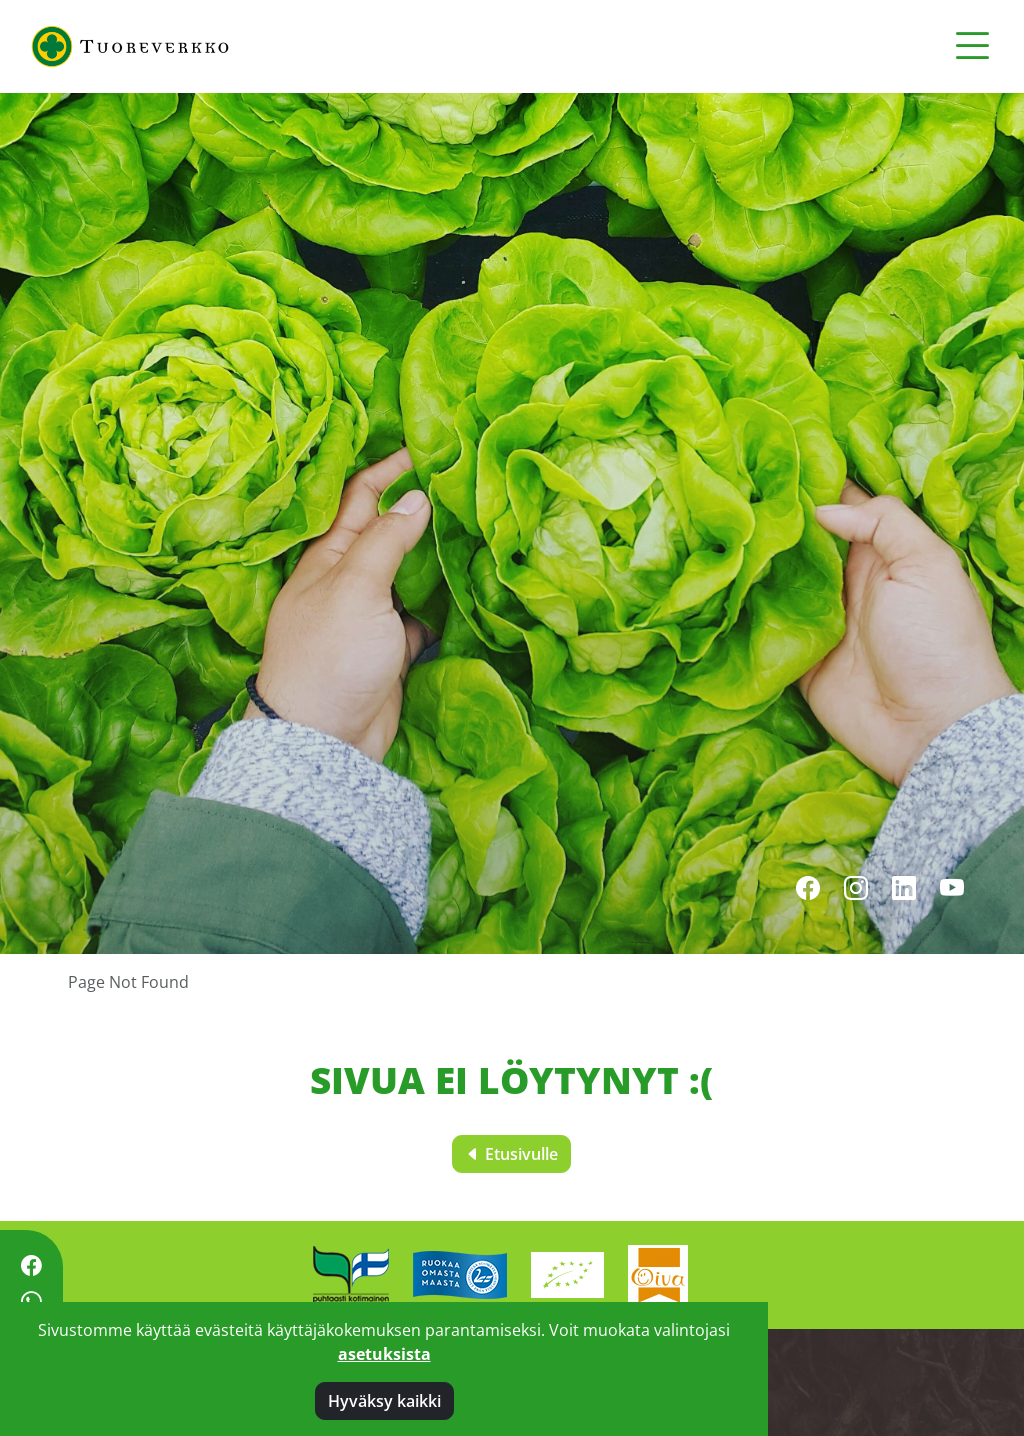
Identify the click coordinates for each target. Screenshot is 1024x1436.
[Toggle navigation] (972, 46)
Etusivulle (511, 1154)
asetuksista (384, 1354)
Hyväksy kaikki (384, 1401)
